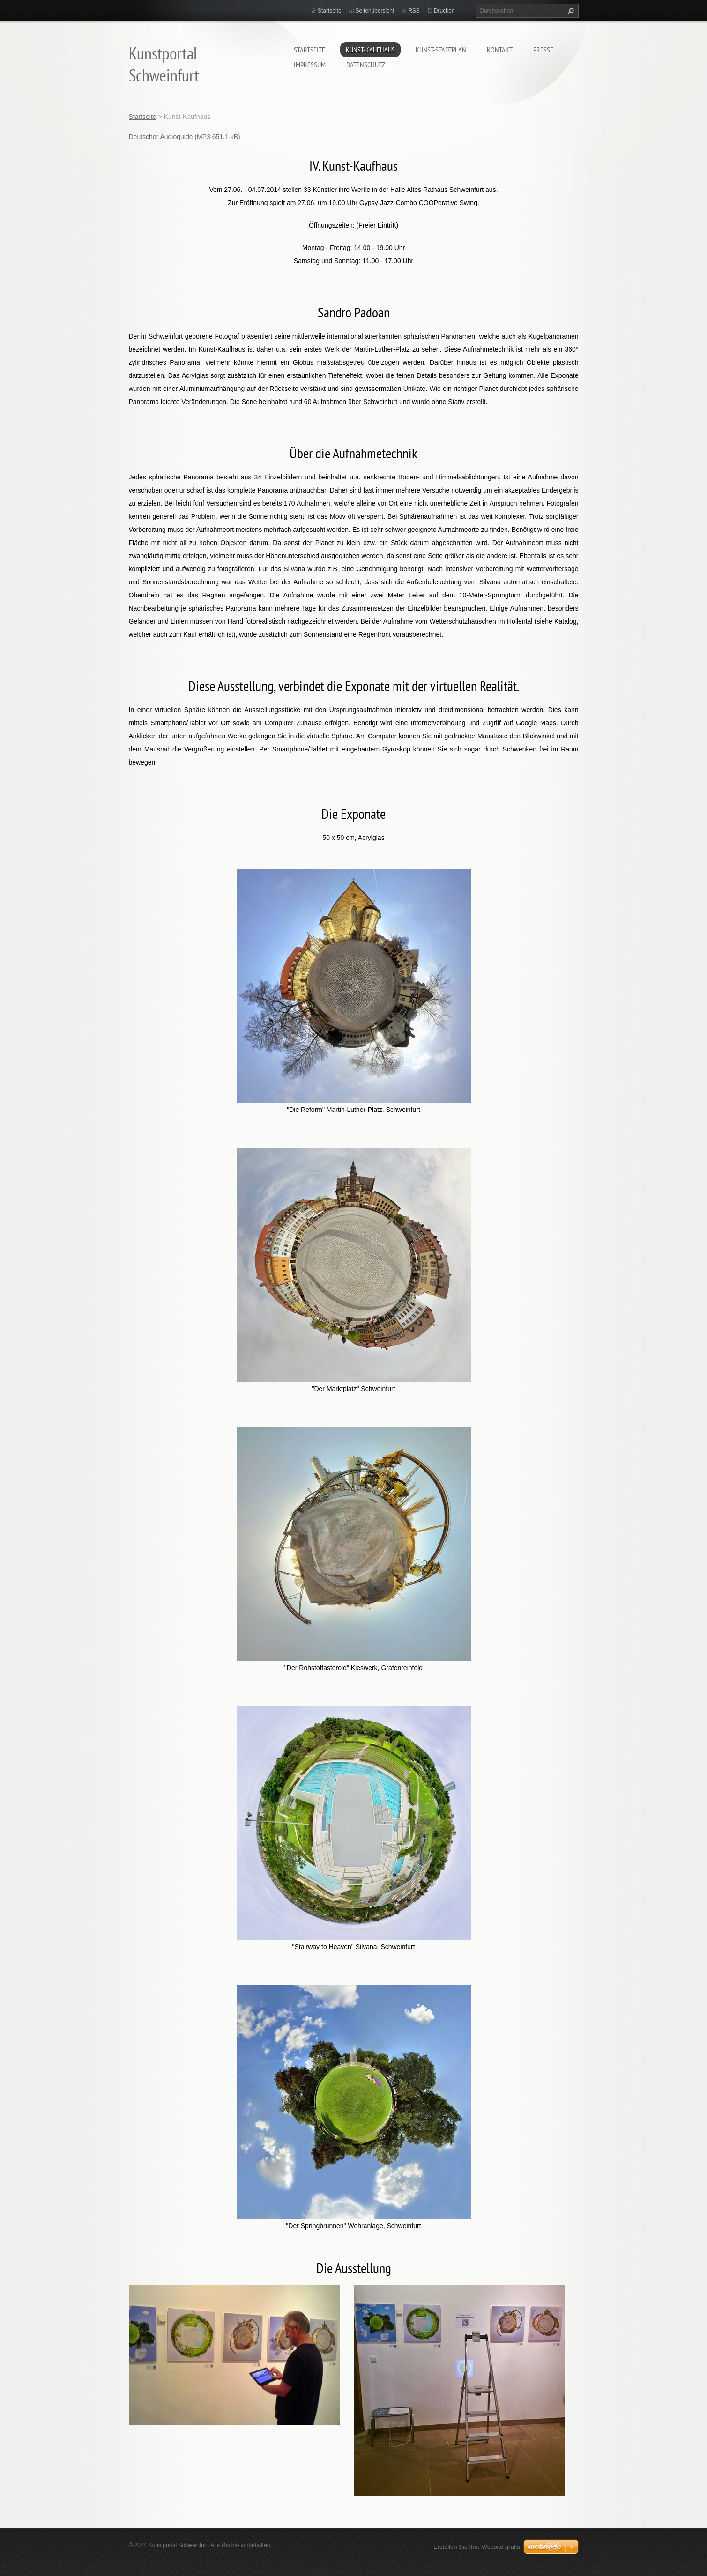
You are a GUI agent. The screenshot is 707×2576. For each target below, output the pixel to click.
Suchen (570, 11)
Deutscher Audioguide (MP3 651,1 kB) (184, 136)
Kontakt (500, 49)
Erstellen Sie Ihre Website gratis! (477, 2546)
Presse (543, 49)
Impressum (310, 64)
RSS (414, 10)
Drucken (444, 10)
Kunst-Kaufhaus (370, 49)
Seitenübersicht (375, 10)
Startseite (309, 49)
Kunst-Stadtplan (441, 49)
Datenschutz (365, 64)
